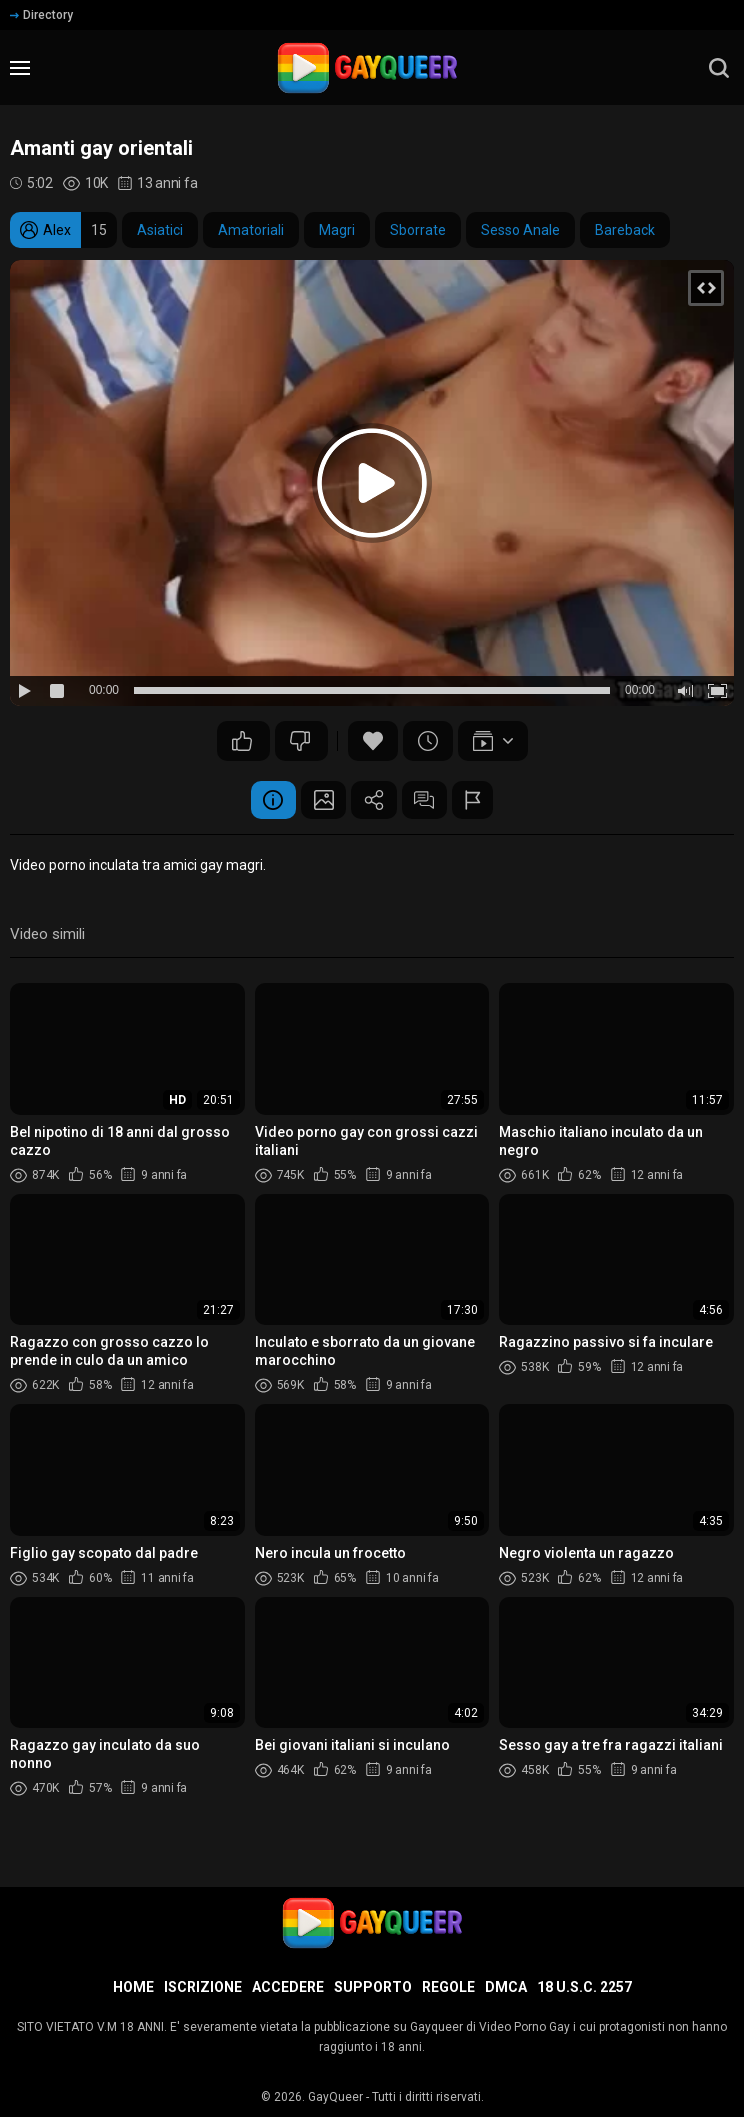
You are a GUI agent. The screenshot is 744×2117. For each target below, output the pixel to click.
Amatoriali (251, 230)
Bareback (625, 230)
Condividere (374, 801)
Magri (337, 230)
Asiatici (160, 230)
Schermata (319, 801)
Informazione (264, 801)
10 (300, 741)
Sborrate (418, 230)
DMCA (506, 1987)
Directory (41, 15)
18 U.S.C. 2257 (584, 1987)
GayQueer (335, 2097)
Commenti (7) (429, 801)
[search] (719, 68)
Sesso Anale (520, 230)
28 (242, 741)
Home (133, 1987)
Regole (448, 1987)
